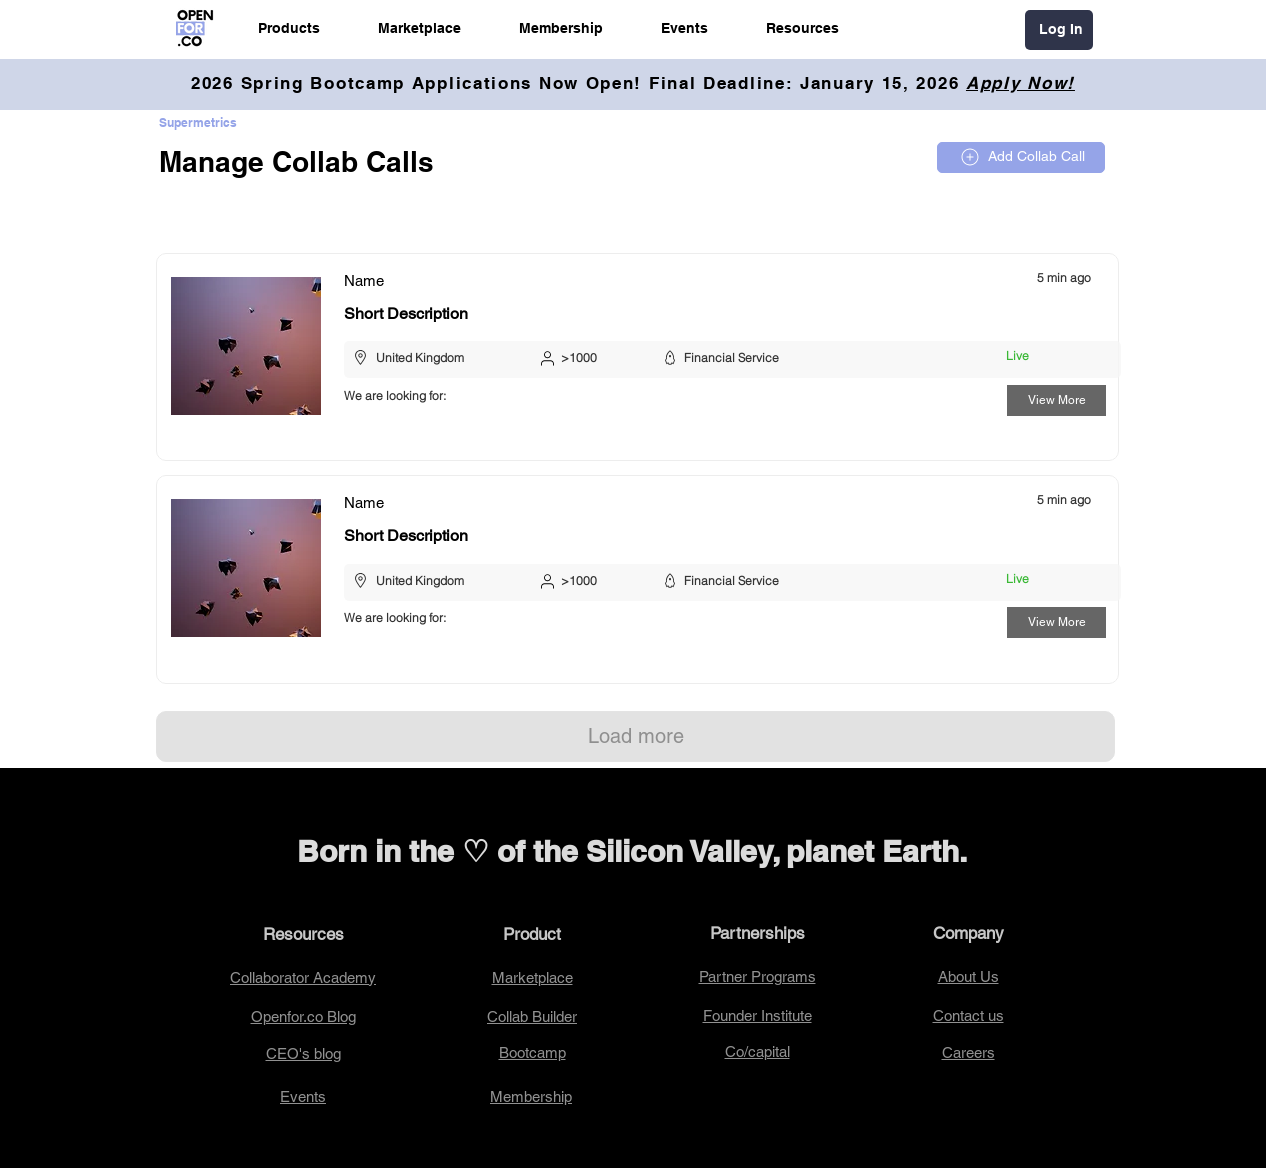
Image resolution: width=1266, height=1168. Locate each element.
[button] (289, 28)
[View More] (1056, 400)
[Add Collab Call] (1021, 157)
